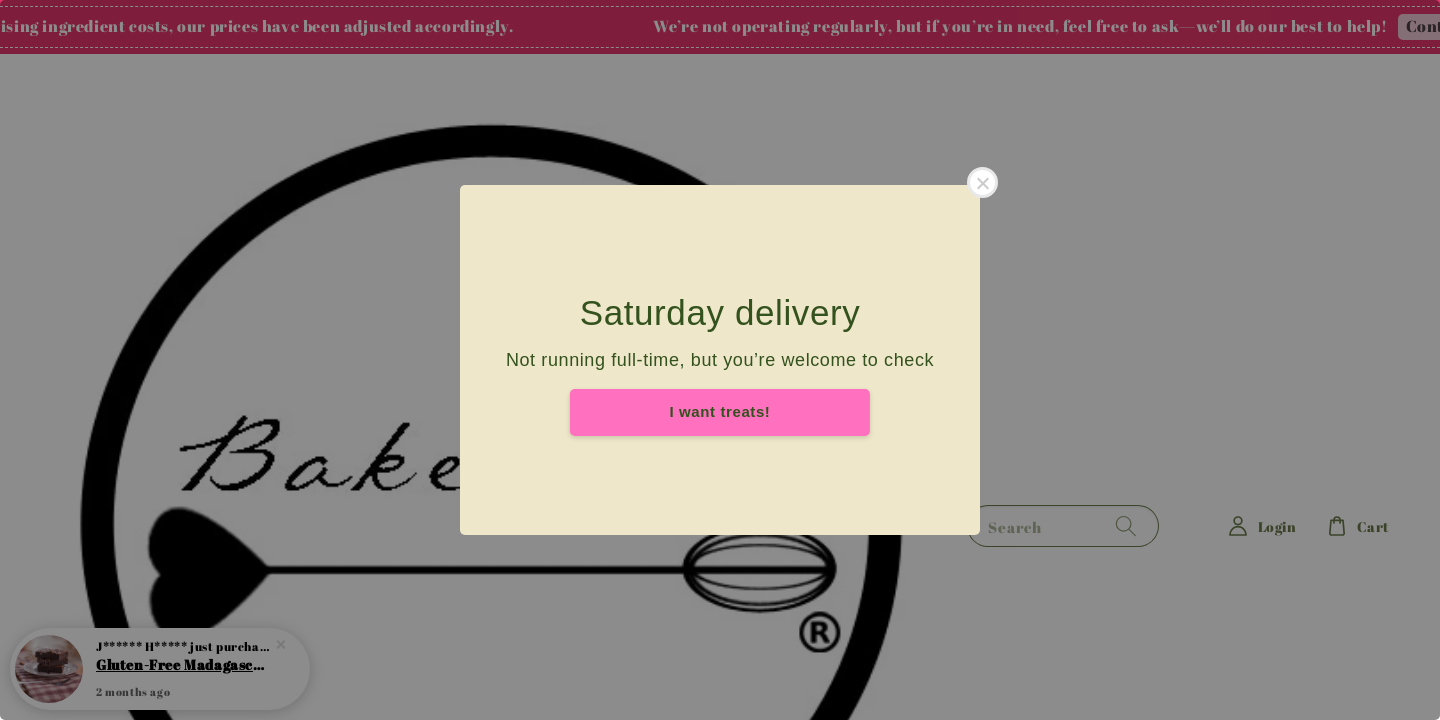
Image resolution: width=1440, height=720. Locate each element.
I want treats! (720, 411)
